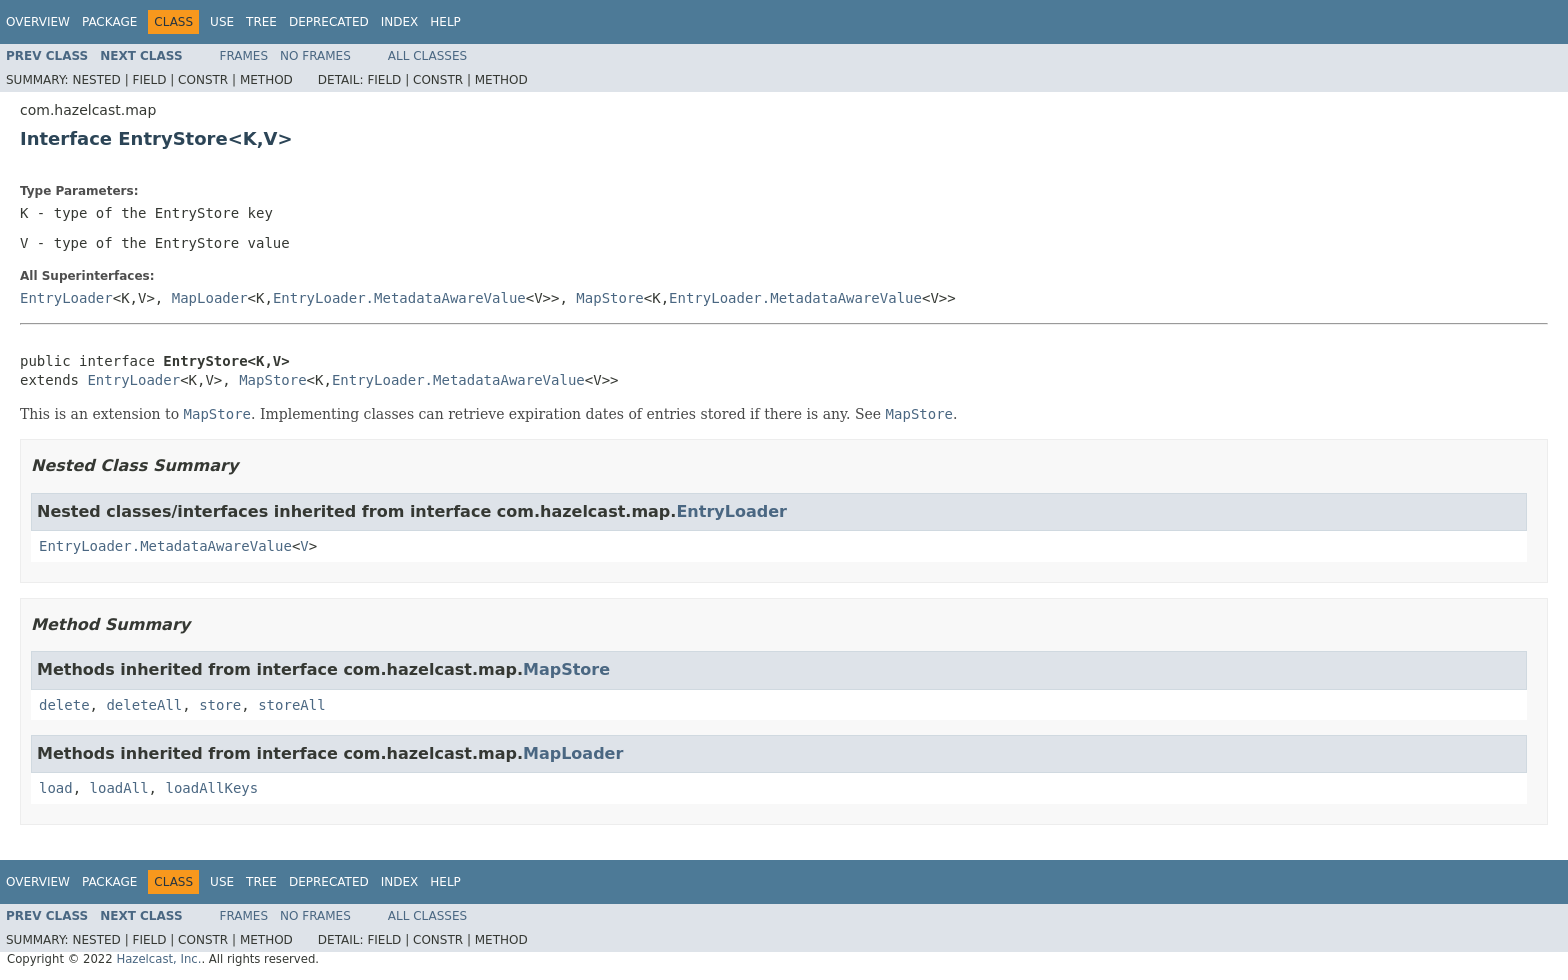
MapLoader (210, 298)
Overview (38, 22)
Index (400, 22)
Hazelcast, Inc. (158, 959)
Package (109, 22)
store (220, 705)
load (56, 788)
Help (445, 22)
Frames (244, 56)
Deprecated (329, 22)
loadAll (119, 788)
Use (222, 22)
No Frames (315, 56)
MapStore (609, 298)
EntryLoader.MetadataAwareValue (399, 298)
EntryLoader (66, 298)
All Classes (427, 56)
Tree (261, 22)
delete (64, 705)
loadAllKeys (211, 788)
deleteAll (144, 705)
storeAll (291, 705)
